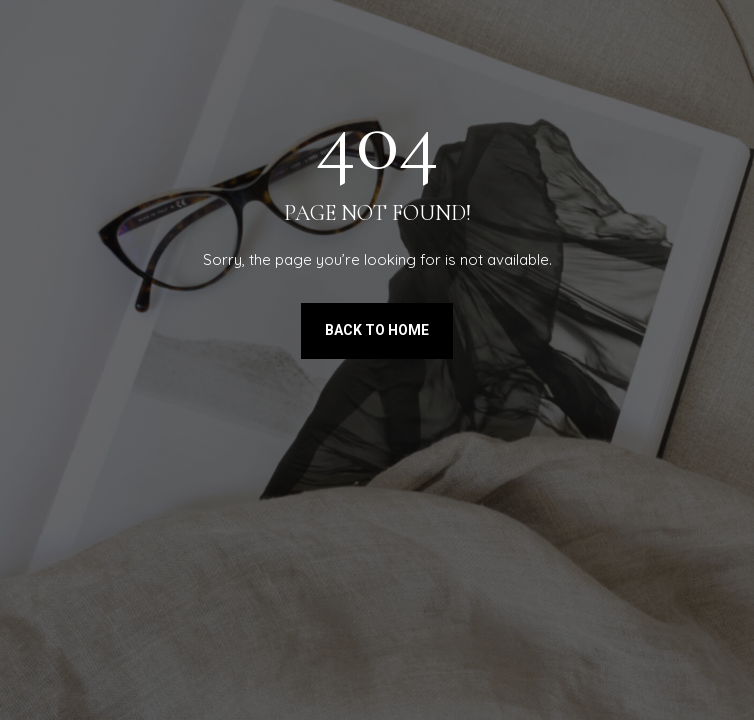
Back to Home (377, 330)
